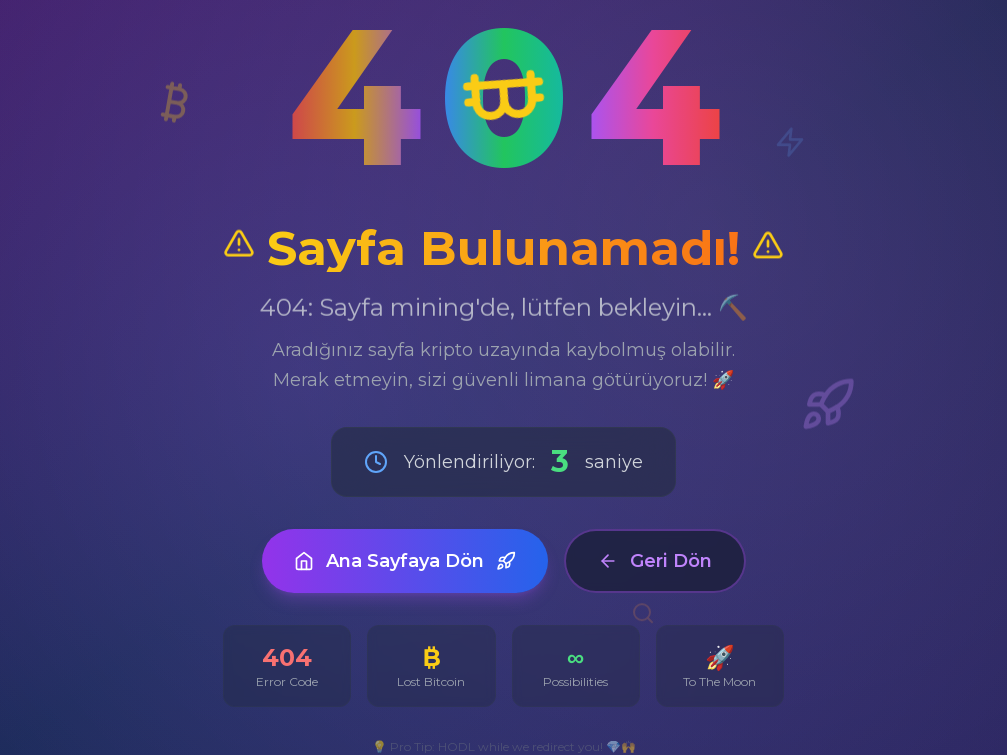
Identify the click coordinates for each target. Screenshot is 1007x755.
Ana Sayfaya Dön (405, 561)
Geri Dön (655, 561)
